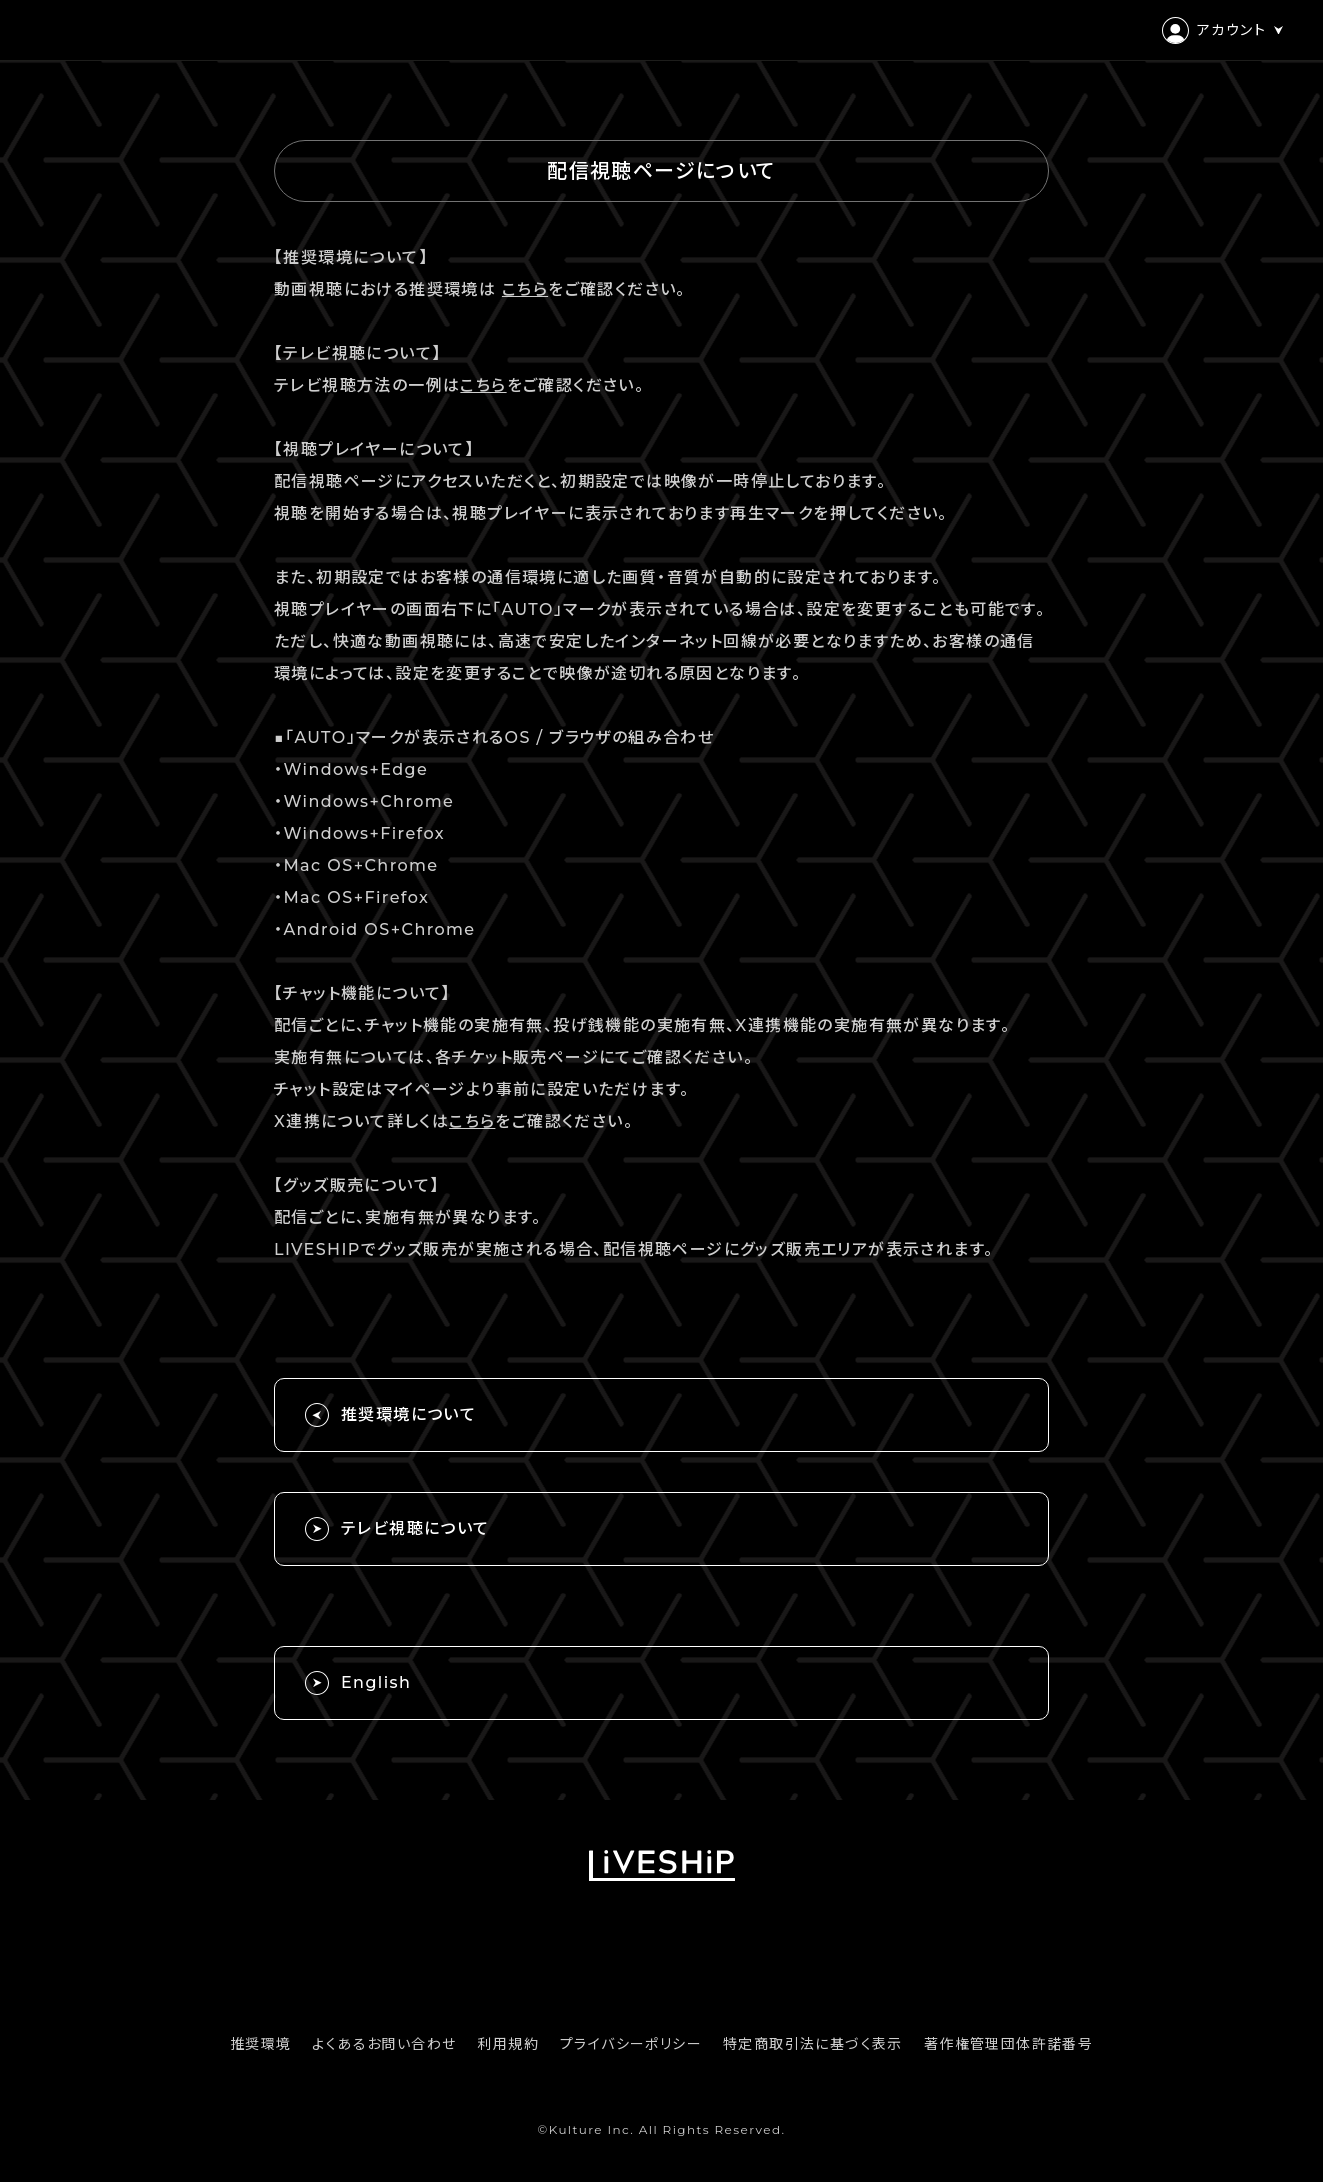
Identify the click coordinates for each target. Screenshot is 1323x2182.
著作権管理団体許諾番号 (1008, 2044)
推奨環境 (261, 2044)
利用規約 (508, 2044)
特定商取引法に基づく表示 (813, 2044)
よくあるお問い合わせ (384, 2044)
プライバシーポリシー (631, 2044)
